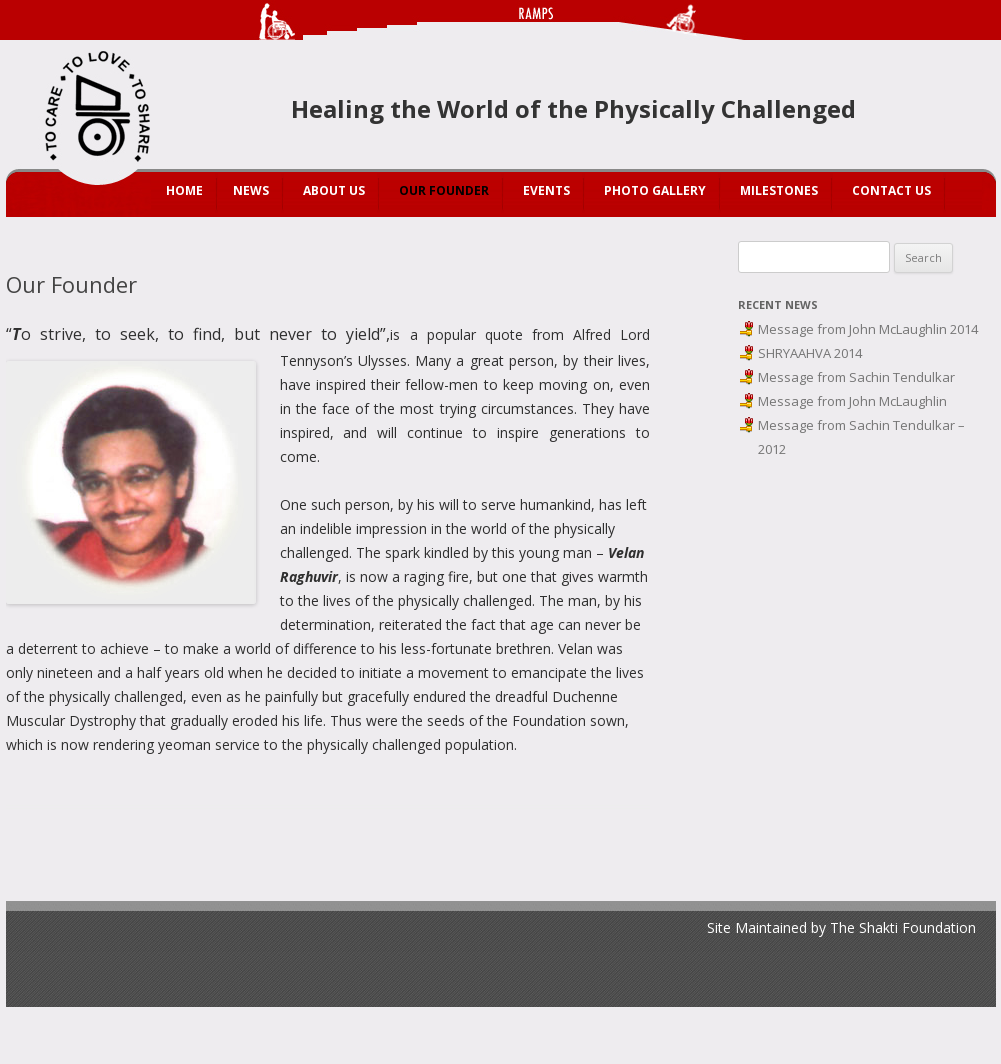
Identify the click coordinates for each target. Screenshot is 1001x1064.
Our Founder (444, 190)
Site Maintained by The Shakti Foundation (841, 927)
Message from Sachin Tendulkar (856, 377)
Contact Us (891, 190)
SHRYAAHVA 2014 (810, 353)
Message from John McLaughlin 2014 (868, 329)
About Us (334, 190)
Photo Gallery (655, 190)
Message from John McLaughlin (852, 401)
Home (184, 190)
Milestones (779, 190)
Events (546, 190)
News (251, 190)
